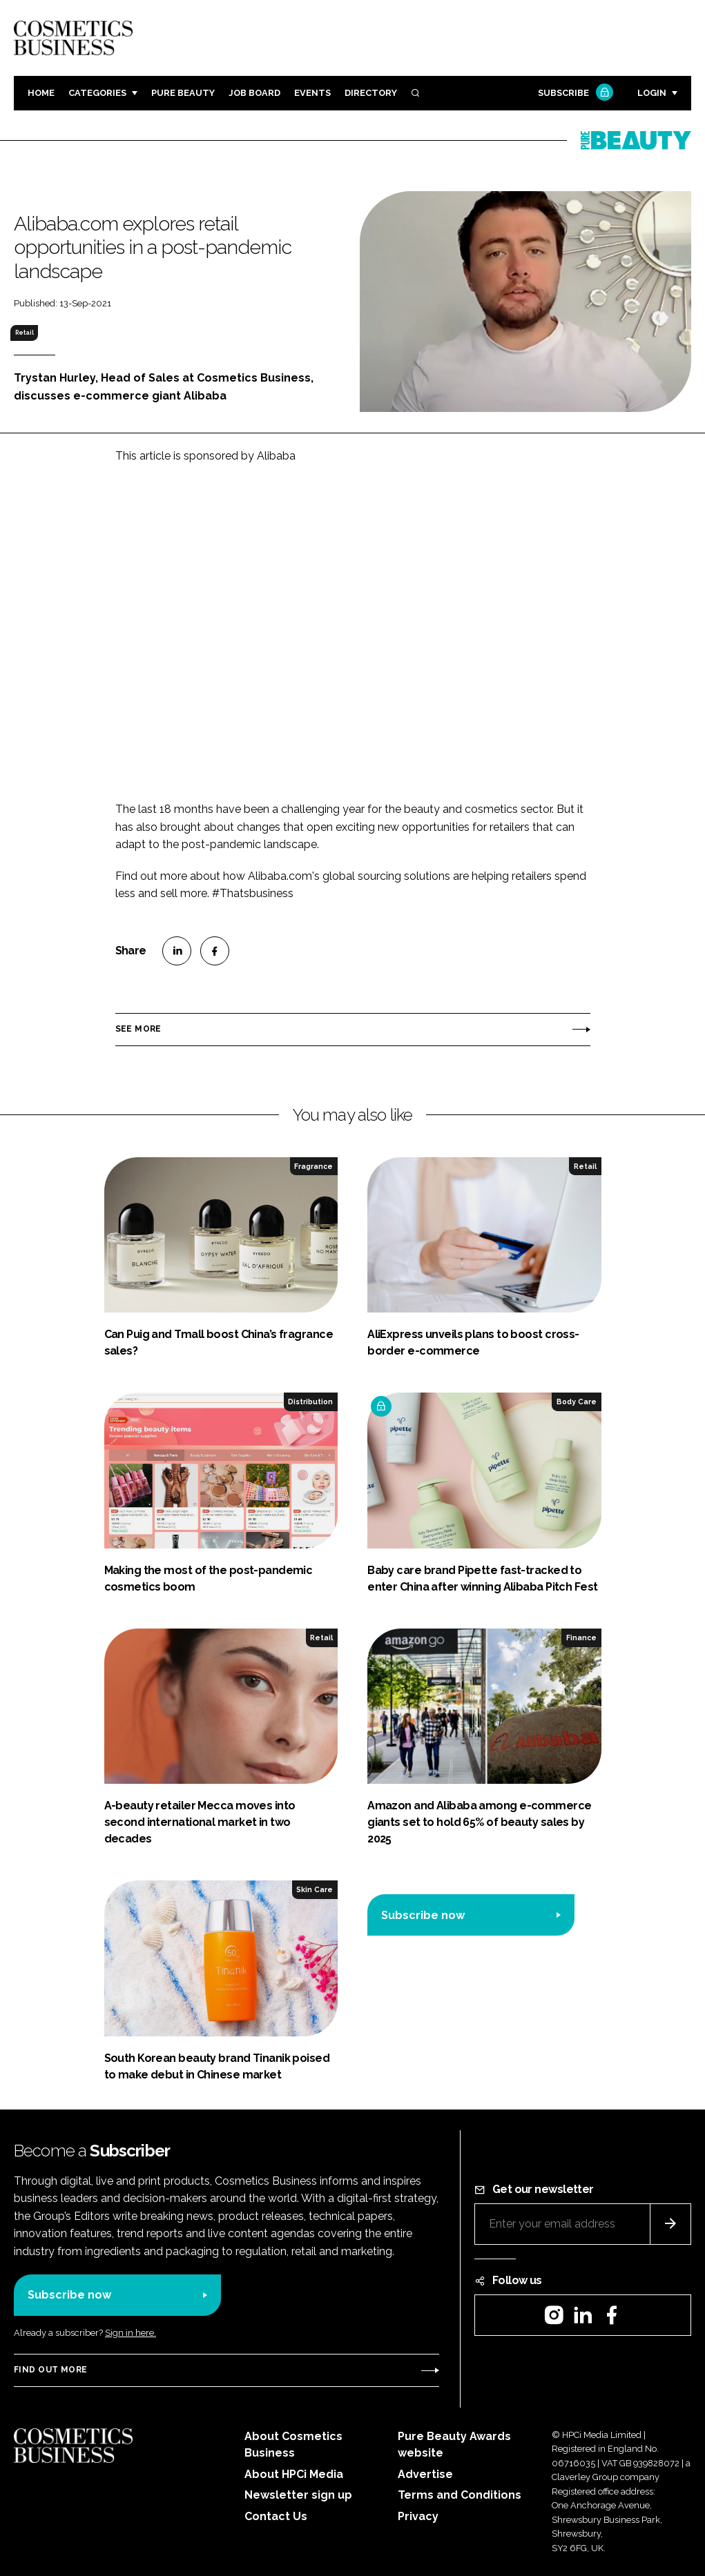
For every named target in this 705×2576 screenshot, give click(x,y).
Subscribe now (423, 1915)
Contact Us (275, 2516)
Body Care (577, 1401)
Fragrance (313, 1166)
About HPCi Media (293, 2474)
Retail (24, 332)
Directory (371, 93)
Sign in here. (130, 2333)
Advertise (425, 2474)
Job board (254, 93)
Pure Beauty (183, 93)
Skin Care (314, 1889)
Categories (97, 93)
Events (312, 93)
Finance (581, 1637)
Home (41, 93)
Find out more (50, 2370)
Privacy (418, 2516)
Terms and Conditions (459, 2494)
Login (651, 93)
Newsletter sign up (298, 2494)
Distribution (310, 1401)
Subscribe (574, 93)
